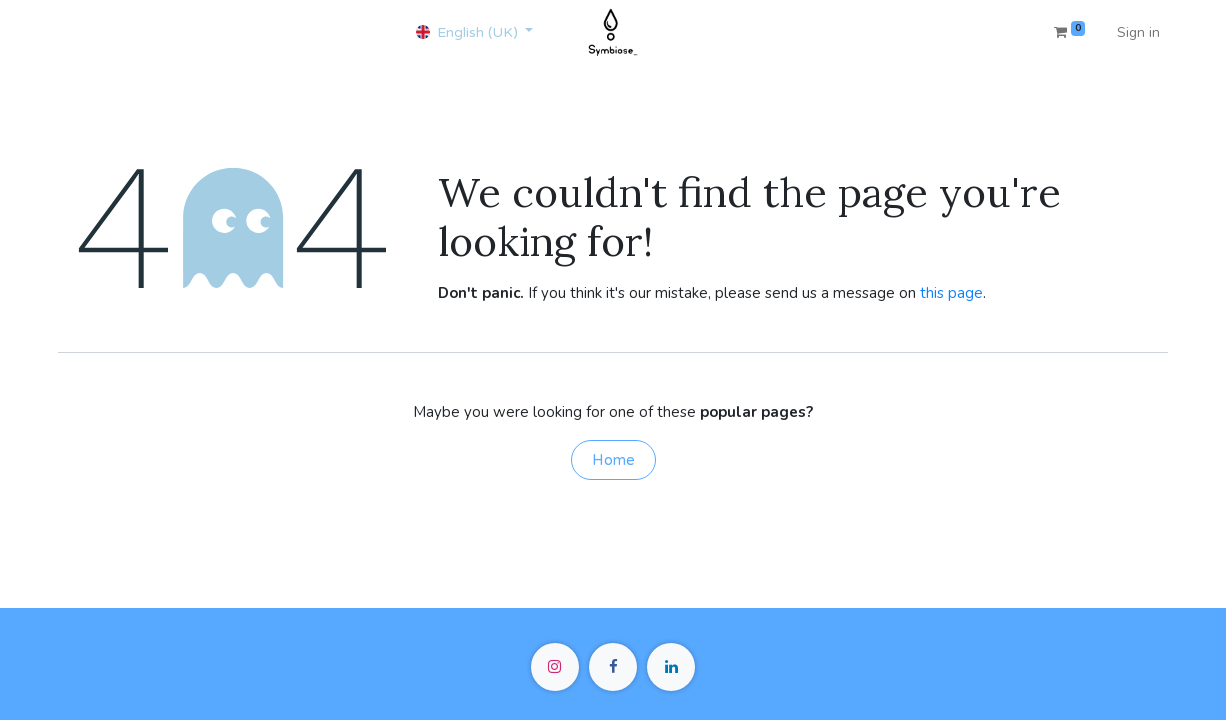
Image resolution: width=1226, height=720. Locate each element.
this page (951, 293)
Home (613, 460)
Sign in (1138, 32)
